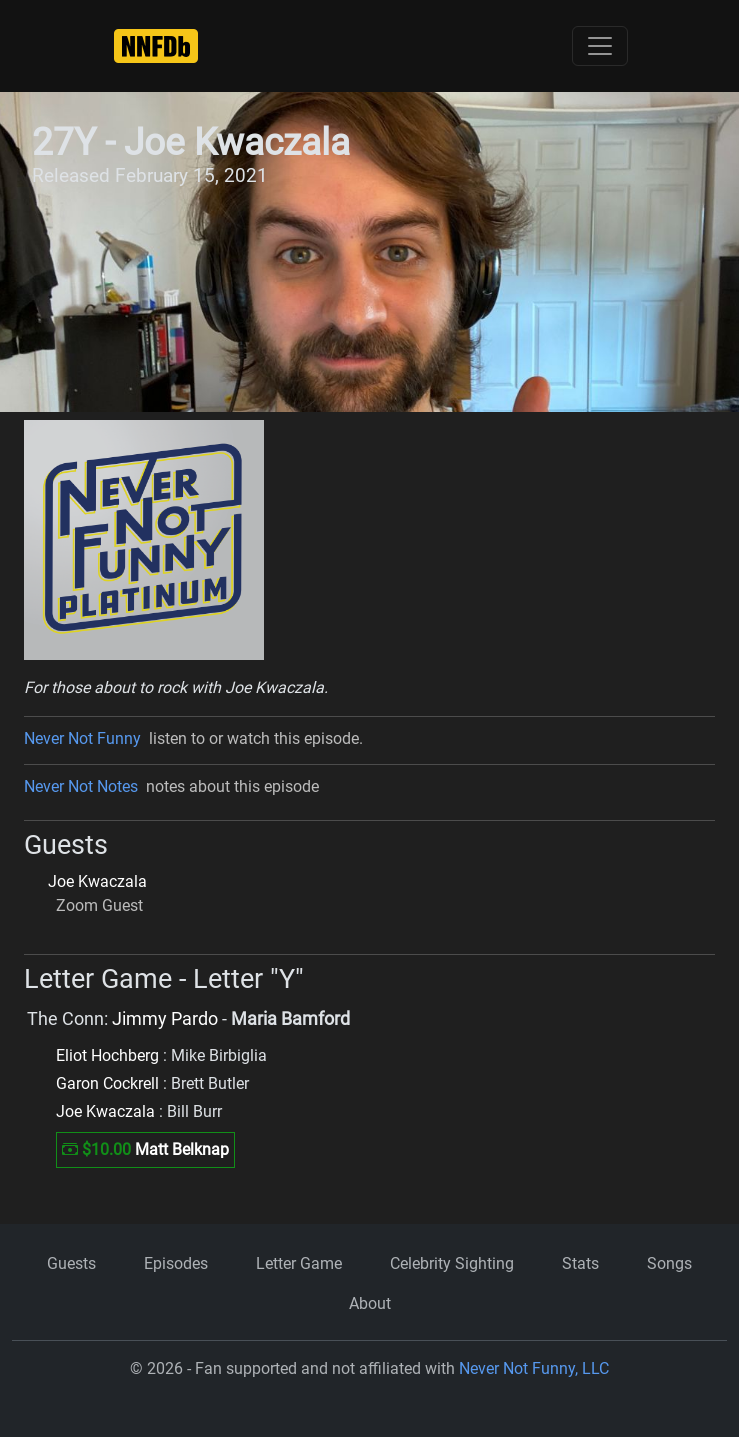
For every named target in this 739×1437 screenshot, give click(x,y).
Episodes (176, 1263)
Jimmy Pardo (165, 1019)
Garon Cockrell (107, 1083)
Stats (580, 1263)
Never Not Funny (82, 738)
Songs (669, 1263)
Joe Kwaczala (97, 881)
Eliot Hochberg (107, 1055)
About (370, 1303)
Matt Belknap (182, 1149)
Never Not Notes (81, 786)
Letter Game (299, 1263)
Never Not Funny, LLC (534, 1368)
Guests (71, 1263)
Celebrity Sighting (452, 1263)
